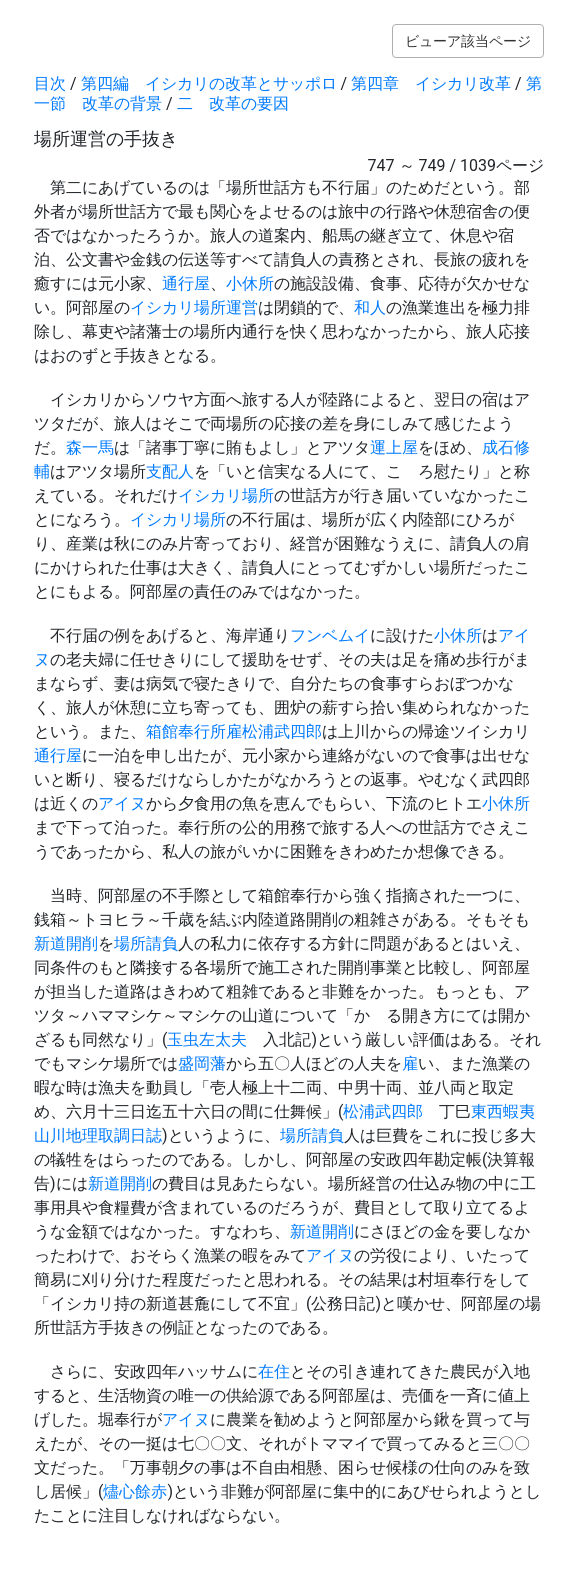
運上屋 (394, 447)
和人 (370, 307)
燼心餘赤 (135, 1491)
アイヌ (122, 803)
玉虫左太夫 (207, 1039)
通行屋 (186, 283)
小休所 (250, 283)
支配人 (170, 471)
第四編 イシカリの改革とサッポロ (209, 83)
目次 (50, 83)
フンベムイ (330, 635)
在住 (274, 1371)
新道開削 (66, 943)
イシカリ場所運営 (194, 307)
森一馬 (90, 447)
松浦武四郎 (282, 731)
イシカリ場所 (226, 495)
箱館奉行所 (186, 731)
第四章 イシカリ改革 (431, 83)
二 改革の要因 (233, 103)
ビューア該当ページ (468, 41)
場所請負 (146, 943)
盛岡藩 (202, 1063)
